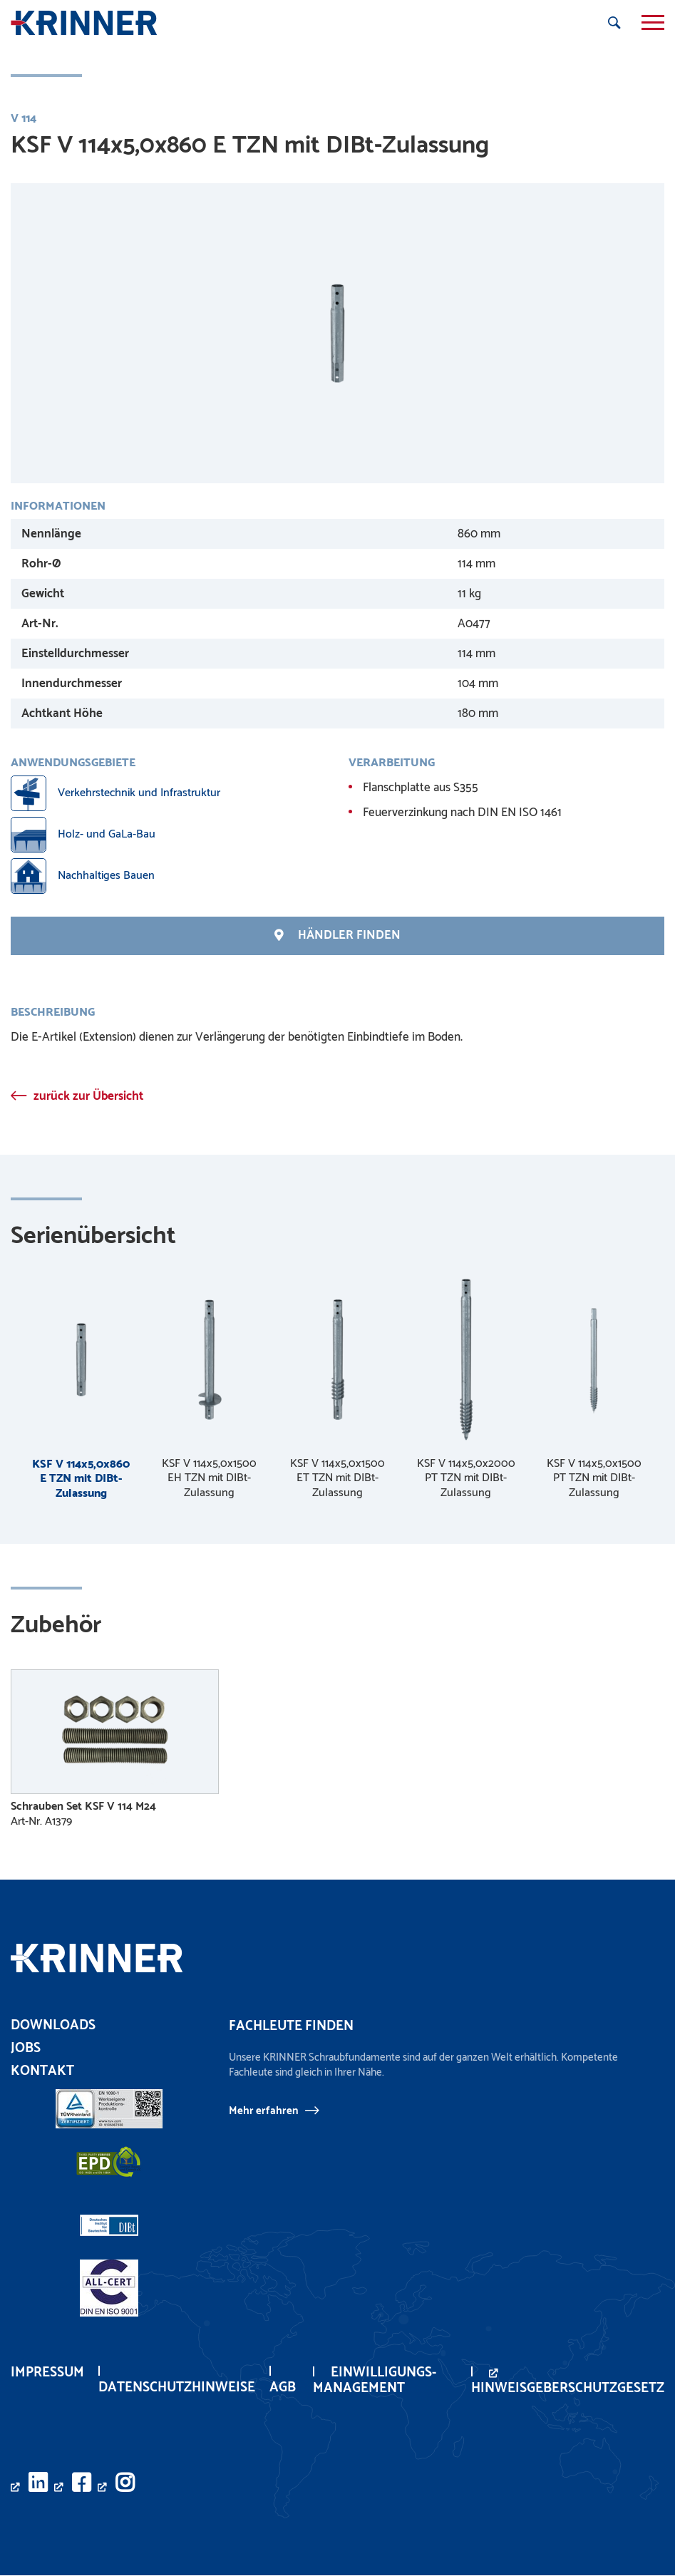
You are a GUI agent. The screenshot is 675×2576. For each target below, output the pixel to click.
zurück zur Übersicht (88, 1096)
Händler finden (337, 936)
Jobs (26, 2049)
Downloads (53, 2026)
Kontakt (42, 2072)
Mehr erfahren (263, 2110)
